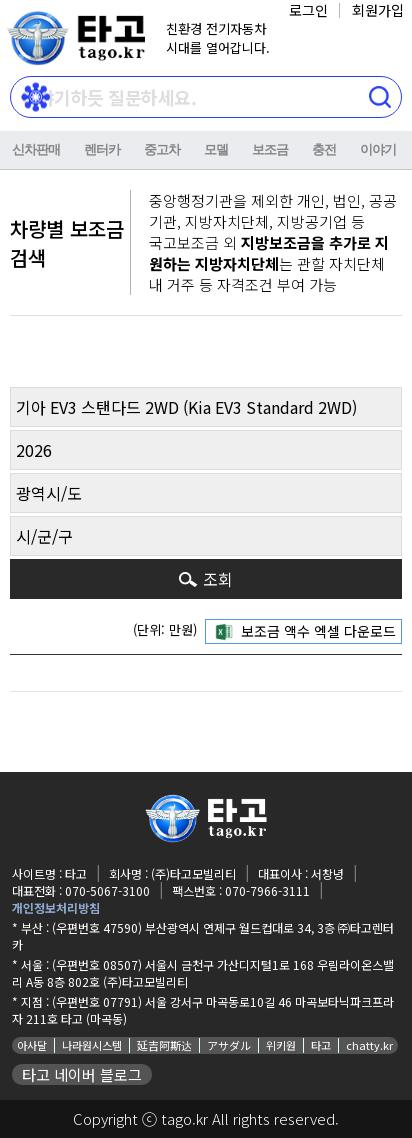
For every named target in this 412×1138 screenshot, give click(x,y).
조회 (218, 579)
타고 (321, 1045)
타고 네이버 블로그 (82, 1074)
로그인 (308, 10)
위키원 (281, 1045)
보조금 (270, 149)
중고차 (162, 149)
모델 (216, 149)
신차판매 (36, 149)
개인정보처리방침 (56, 907)
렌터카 (102, 149)
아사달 (32, 1045)
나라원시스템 (92, 1045)
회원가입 (378, 10)
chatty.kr (369, 1045)
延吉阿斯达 (164, 1045)
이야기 (378, 149)
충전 (324, 149)
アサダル (229, 1045)
